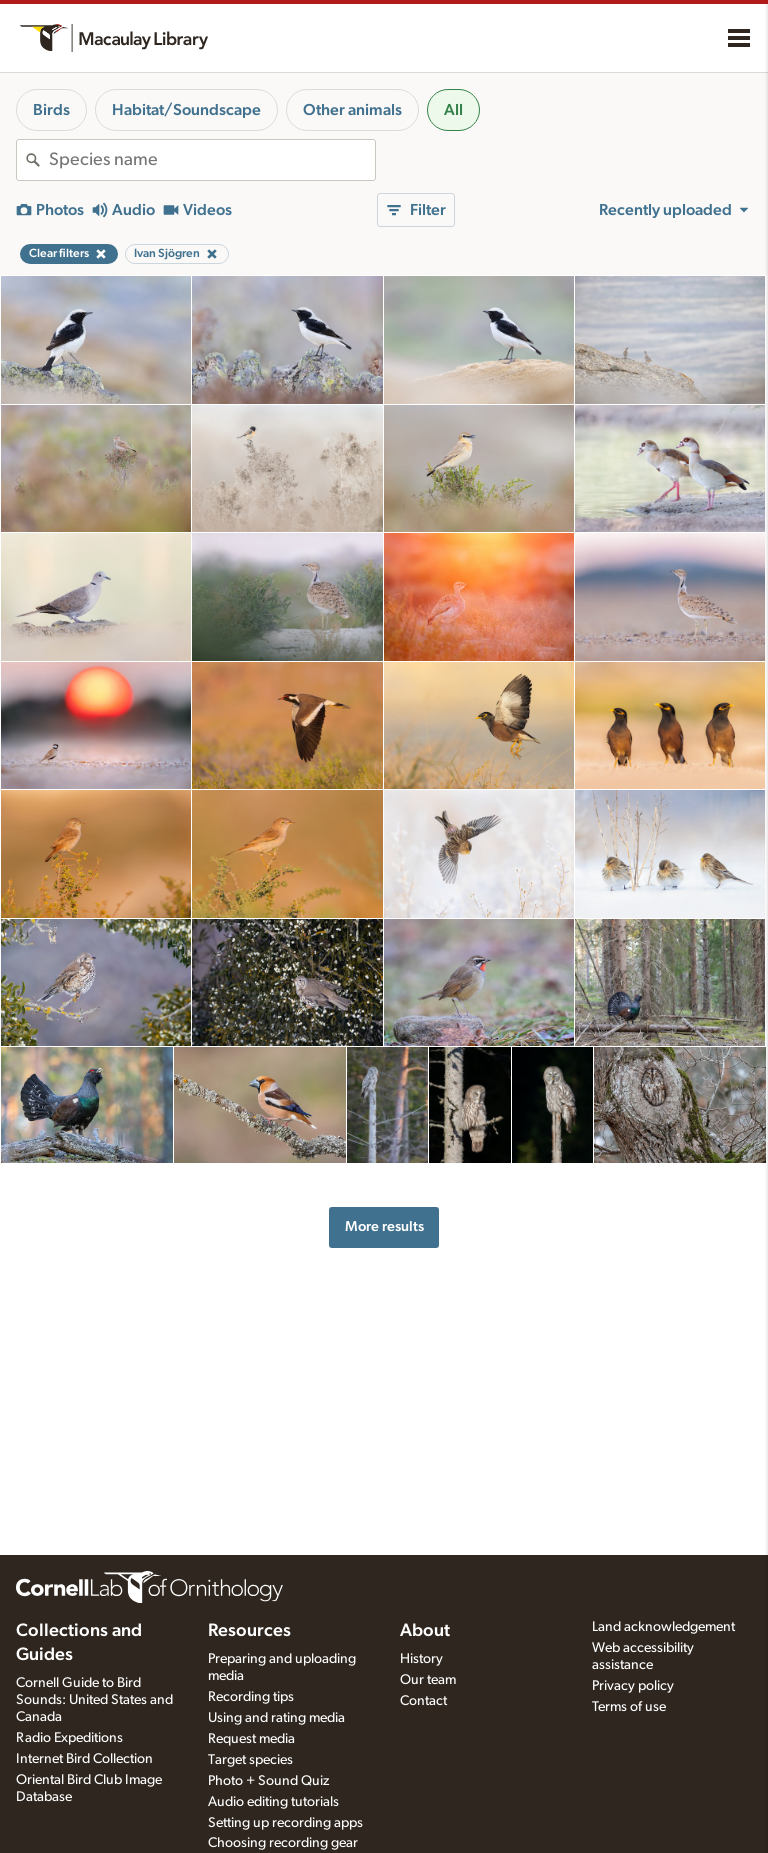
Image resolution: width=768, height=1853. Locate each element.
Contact (423, 1701)
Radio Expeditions (69, 1738)
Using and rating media (276, 1718)
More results (384, 1226)
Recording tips (251, 1697)
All (453, 110)
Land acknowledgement (663, 1627)
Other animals (352, 110)
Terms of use (629, 1707)
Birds (51, 110)
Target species (250, 1760)
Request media (251, 1739)
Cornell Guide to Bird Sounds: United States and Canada (94, 1700)
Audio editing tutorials (273, 1802)
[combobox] (212, 160)
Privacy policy (633, 1686)
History (421, 1659)
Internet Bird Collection (84, 1759)
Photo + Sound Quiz (268, 1781)
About (425, 1631)
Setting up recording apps (285, 1823)
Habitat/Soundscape (186, 110)
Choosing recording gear (283, 1843)
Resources (249, 1631)
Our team (428, 1680)
